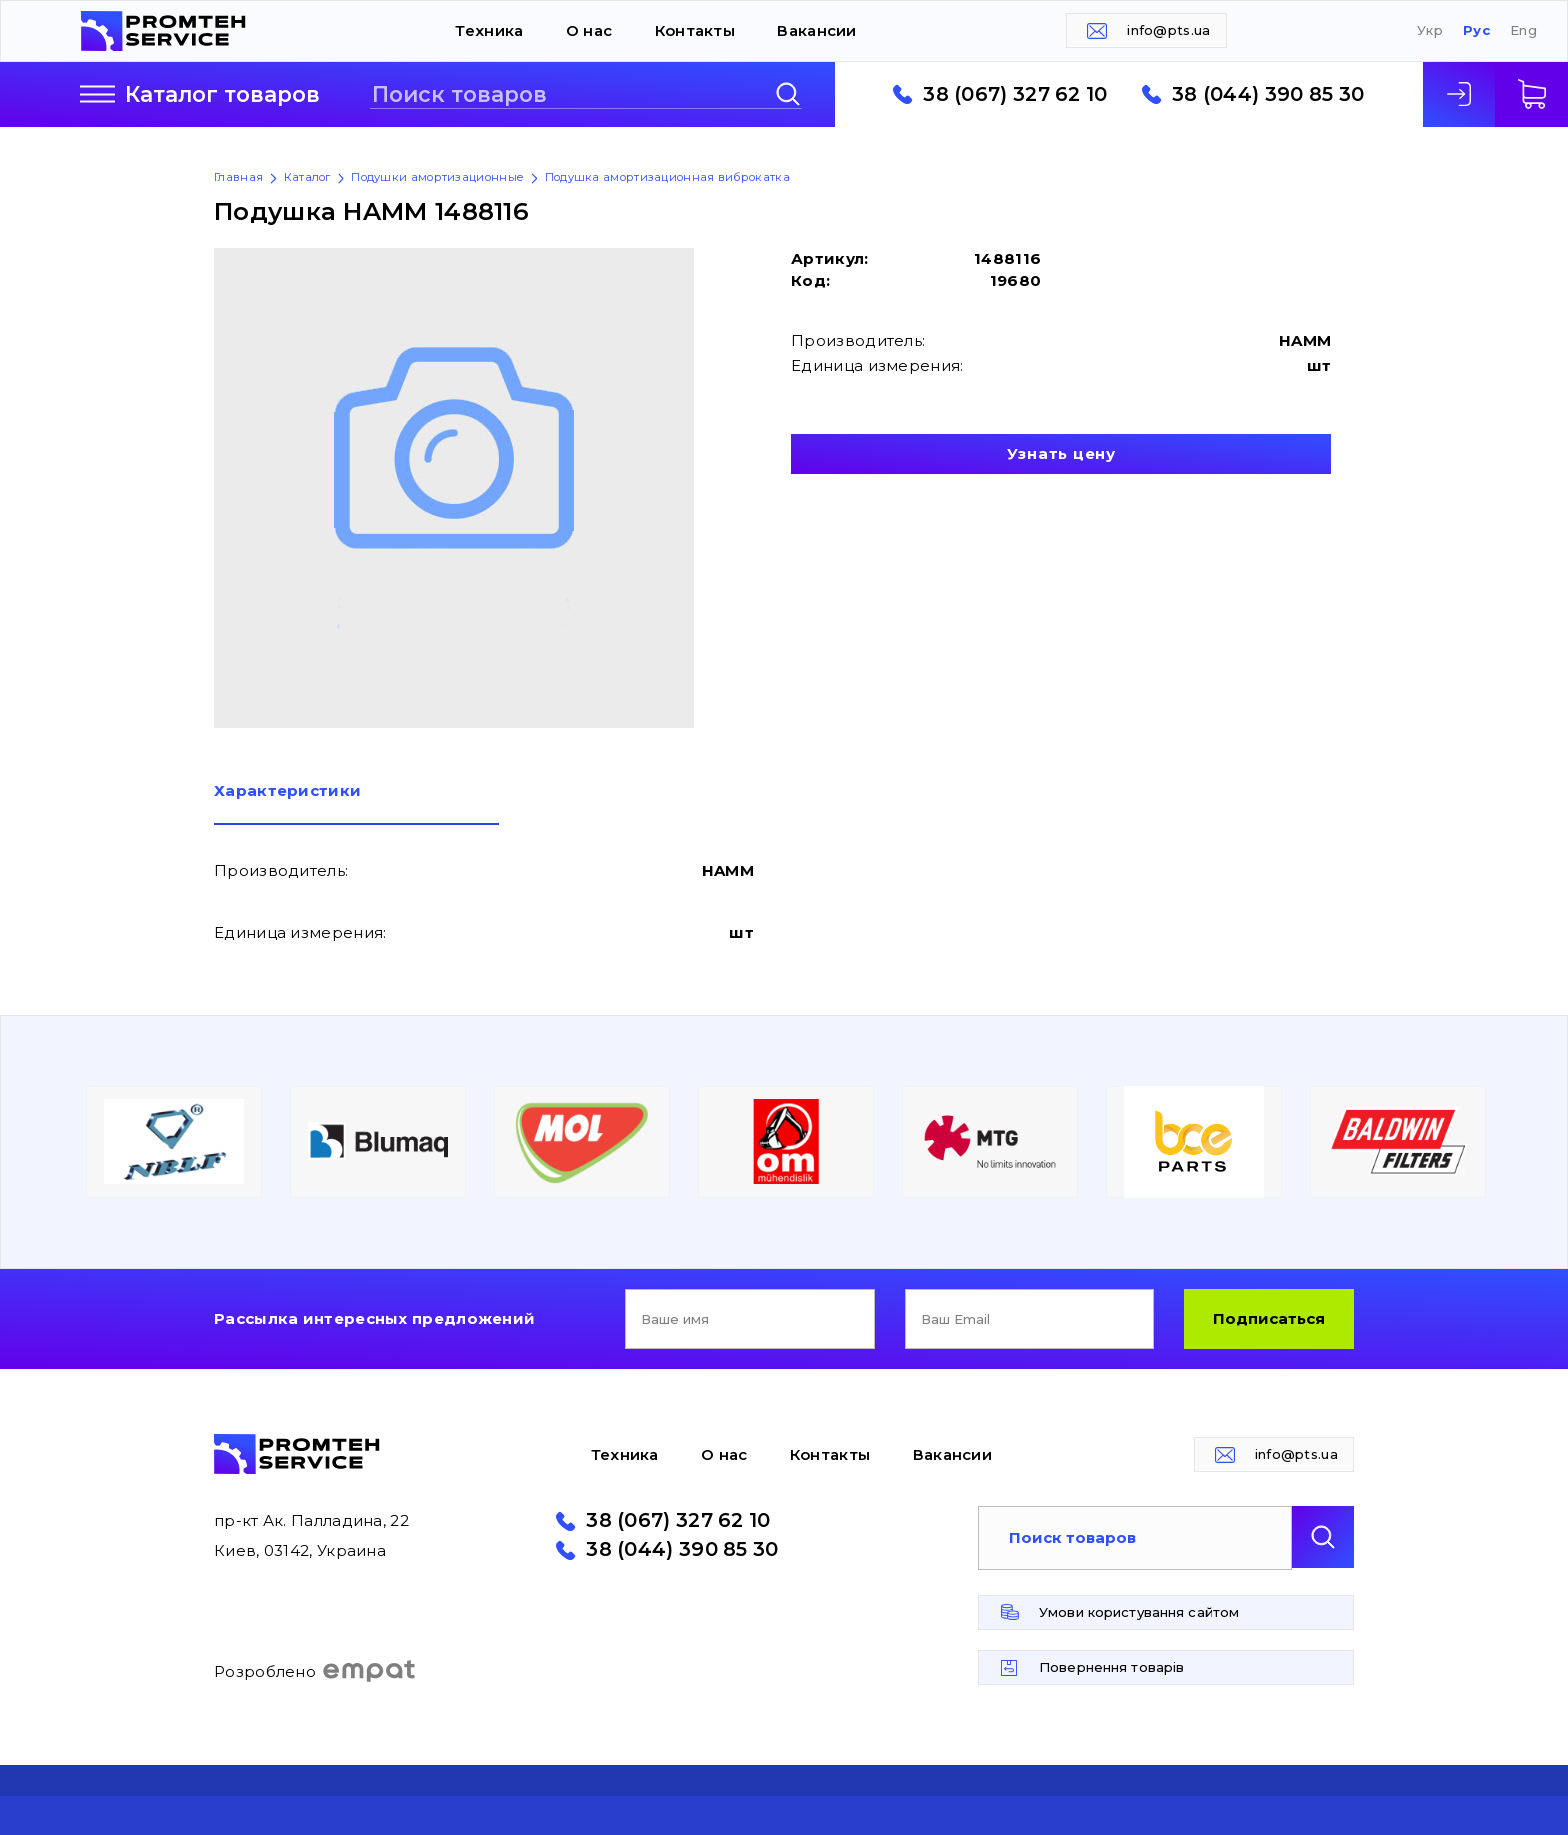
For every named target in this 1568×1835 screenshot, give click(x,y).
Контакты (695, 30)
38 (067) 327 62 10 (1015, 95)
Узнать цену (1061, 453)
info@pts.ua (1168, 30)
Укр (1430, 30)
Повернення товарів (1111, 1667)
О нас (589, 30)
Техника (489, 30)
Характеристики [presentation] (287, 791)
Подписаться (1269, 1318)
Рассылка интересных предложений (374, 1318)
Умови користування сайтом (1139, 1612)
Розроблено (315, 1671)
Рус (1476, 30)
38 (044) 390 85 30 (1268, 95)
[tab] (356, 804)
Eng (1523, 30)
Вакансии (816, 30)
